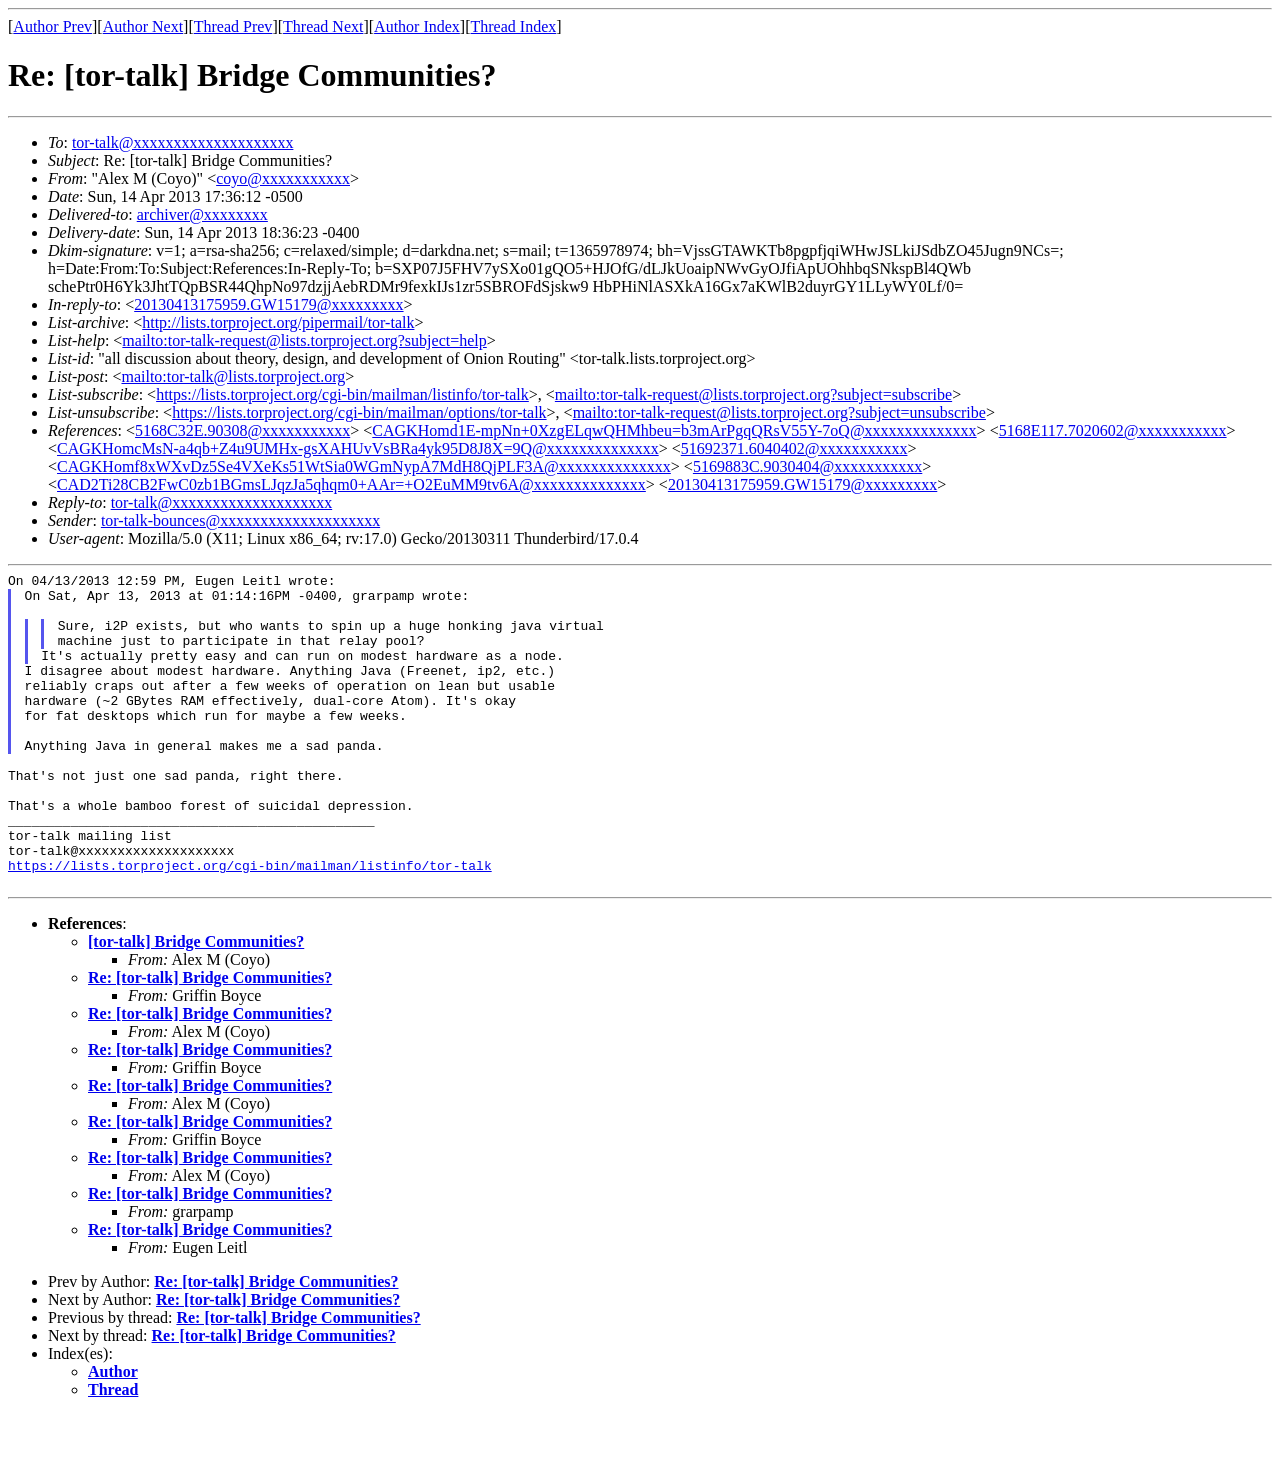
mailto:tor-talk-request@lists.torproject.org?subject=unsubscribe (779, 412)
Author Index (417, 26)
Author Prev (52, 26)
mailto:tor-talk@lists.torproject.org (233, 376)
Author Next (143, 26)
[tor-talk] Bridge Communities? (196, 1004)
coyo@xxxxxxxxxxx (283, 178)
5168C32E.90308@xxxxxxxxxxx (242, 430)
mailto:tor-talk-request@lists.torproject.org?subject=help (304, 340)
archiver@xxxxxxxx (202, 214)
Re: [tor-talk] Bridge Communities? (210, 1040)
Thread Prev (233, 26)
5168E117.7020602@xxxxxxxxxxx (1113, 430)
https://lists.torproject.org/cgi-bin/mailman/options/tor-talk (359, 412)
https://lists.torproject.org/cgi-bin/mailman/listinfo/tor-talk (342, 394)
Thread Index (514, 26)
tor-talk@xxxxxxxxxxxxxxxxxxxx (183, 142)
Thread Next (323, 26)
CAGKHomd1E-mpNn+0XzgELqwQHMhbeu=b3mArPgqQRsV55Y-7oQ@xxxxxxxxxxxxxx (674, 430)
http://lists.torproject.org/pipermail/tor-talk (278, 322)
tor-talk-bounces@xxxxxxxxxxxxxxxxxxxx (240, 520)
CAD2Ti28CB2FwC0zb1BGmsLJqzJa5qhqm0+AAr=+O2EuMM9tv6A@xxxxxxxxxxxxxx (351, 484)
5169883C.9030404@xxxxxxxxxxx (807, 466)
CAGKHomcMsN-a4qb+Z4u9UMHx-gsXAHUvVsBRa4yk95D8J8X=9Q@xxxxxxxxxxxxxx (358, 448)
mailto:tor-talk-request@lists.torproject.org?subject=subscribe (753, 394)
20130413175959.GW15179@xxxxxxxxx (268, 304)
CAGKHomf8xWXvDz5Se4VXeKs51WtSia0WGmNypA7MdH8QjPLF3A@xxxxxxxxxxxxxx (364, 466)
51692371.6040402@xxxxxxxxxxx (794, 448)
